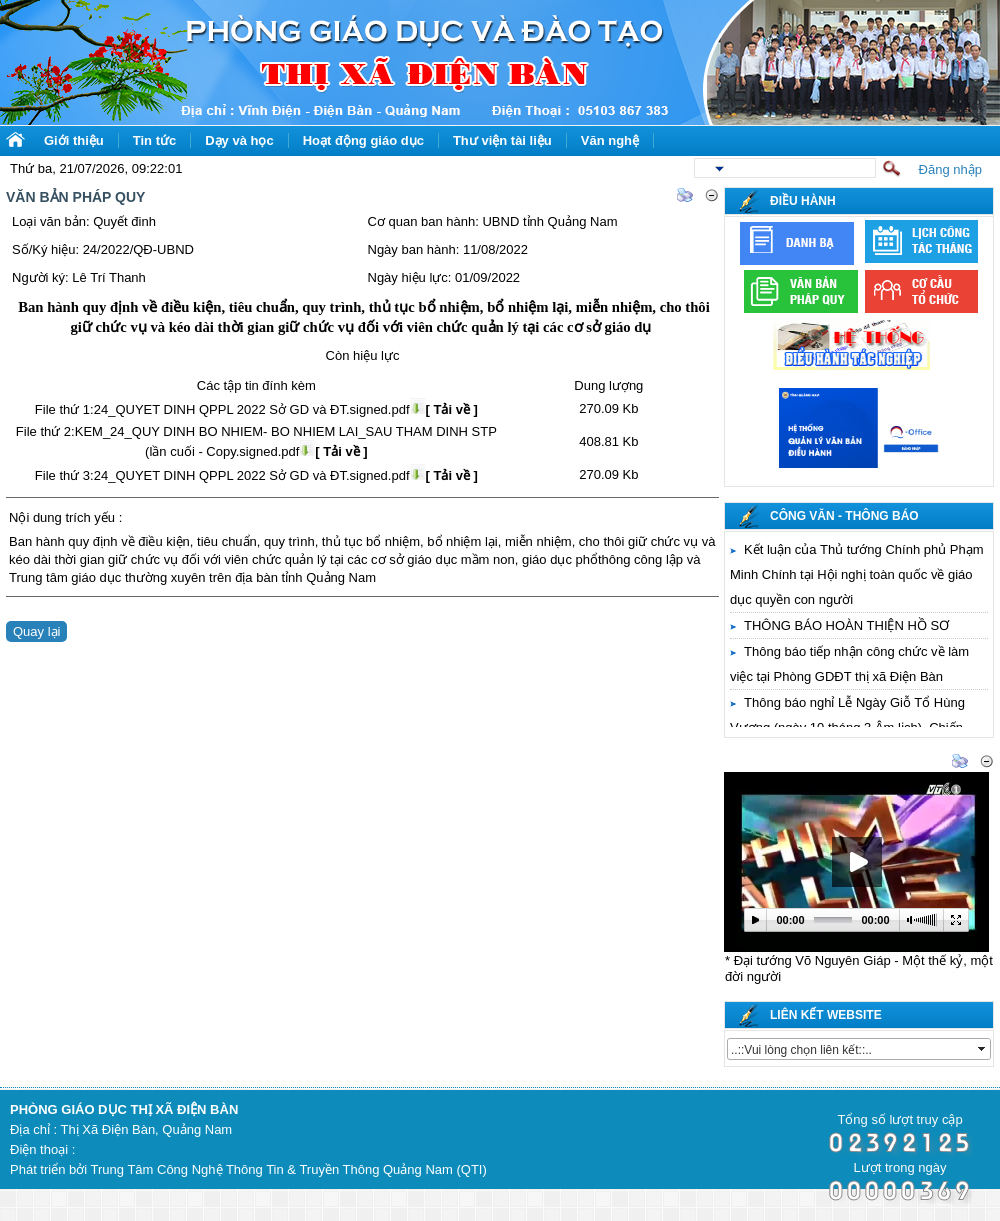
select (983, 1049)
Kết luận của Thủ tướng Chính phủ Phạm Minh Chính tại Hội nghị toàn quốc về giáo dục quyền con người (857, 574)
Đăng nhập (950, 169)
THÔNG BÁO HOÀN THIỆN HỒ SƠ (846, 625)
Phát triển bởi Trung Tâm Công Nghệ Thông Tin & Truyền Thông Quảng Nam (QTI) (248, 1169)
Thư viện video (776, 762)
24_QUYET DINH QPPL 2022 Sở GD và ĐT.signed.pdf (286, 409)
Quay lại (36, 631)
